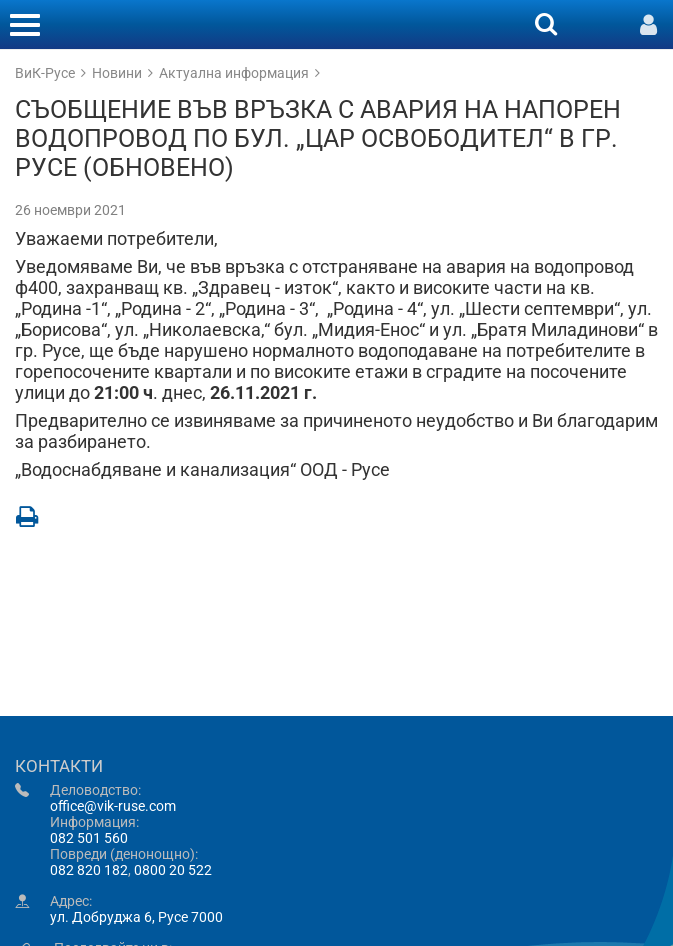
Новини (117, 73)
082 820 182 (89, 870)
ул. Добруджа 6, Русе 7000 (136, 917)
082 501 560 (89, 838)
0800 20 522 (173, 870)
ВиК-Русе (45, 73)
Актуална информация (234, 73)
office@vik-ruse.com (113, 806)
